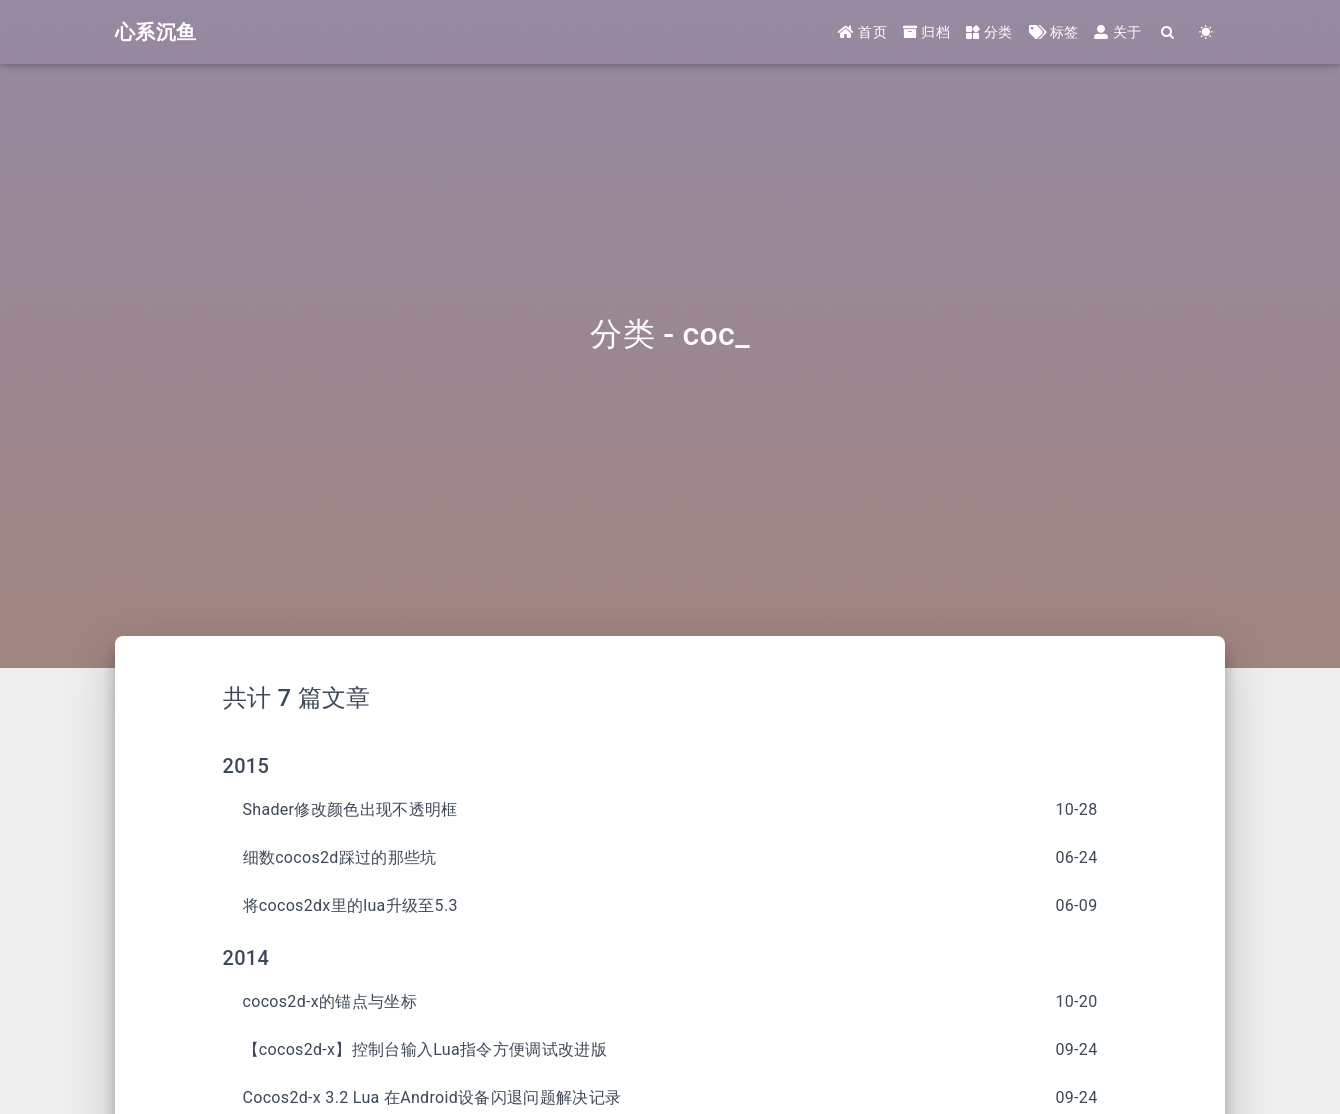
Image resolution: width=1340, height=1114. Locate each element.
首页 (862, 32)
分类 (989, 32)
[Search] (1168, 32)
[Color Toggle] (1206, 32)
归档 (926, 32)
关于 (1117, 32)
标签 (1054, 32)
